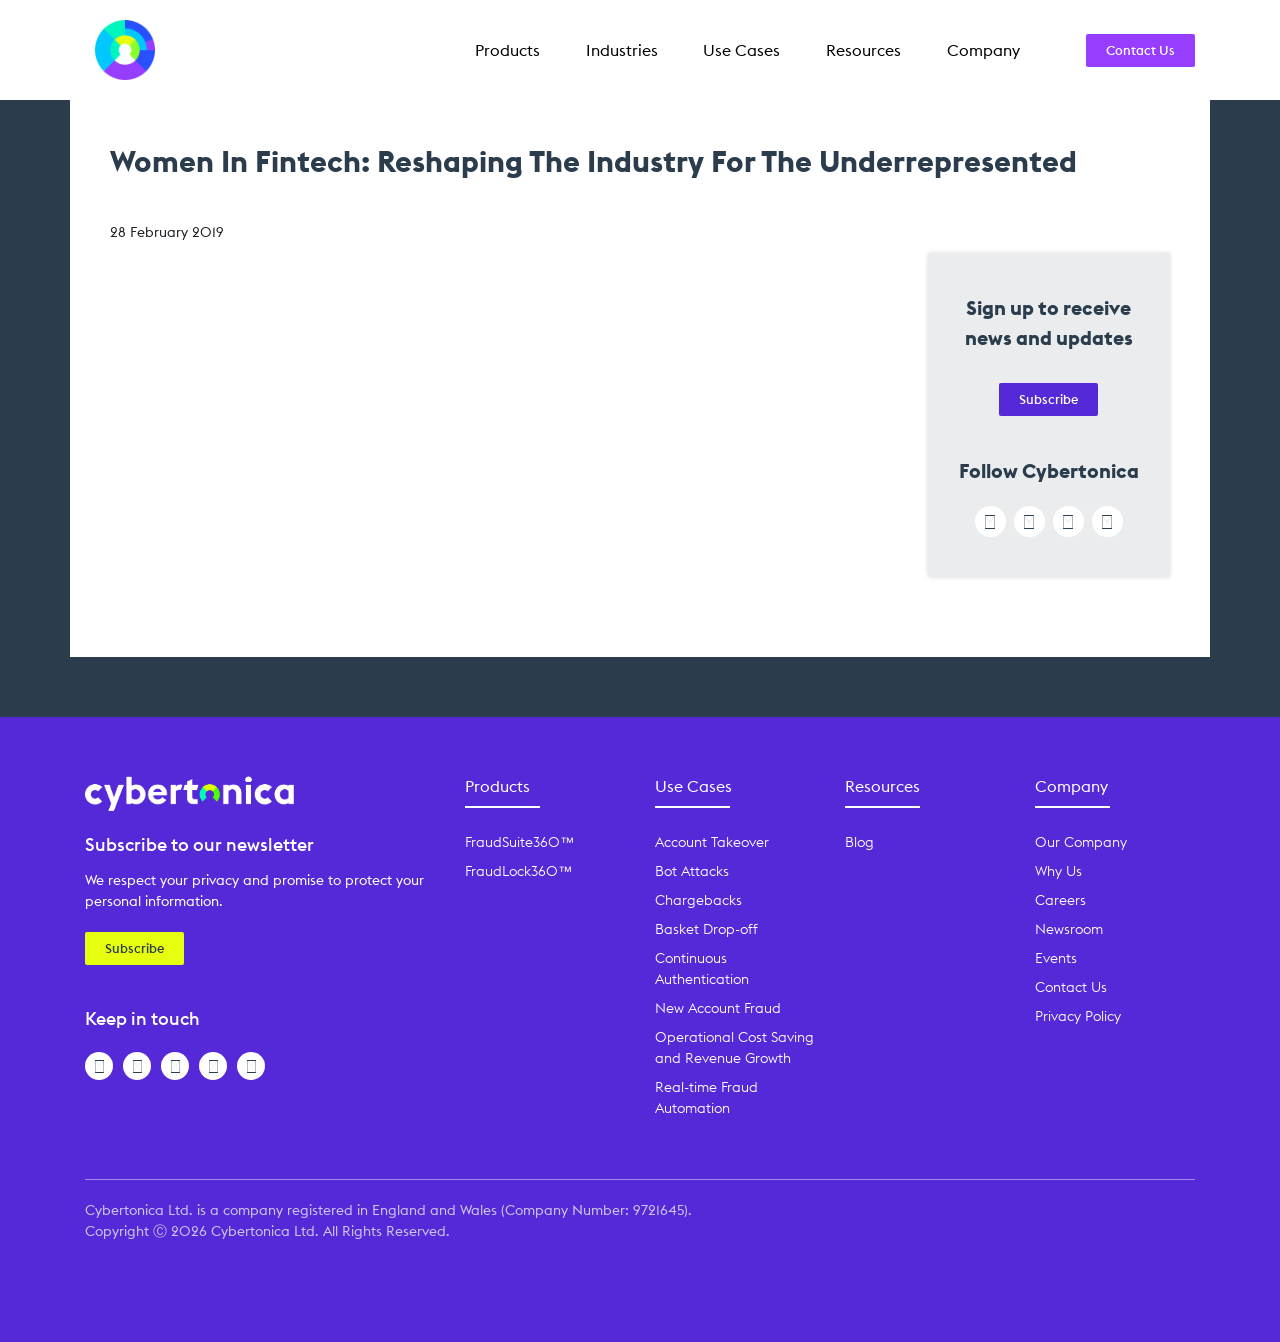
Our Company (1081, 842)
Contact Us (1140, 50)
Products (507, 50)
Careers (1060, 900)
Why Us (1058, 871)
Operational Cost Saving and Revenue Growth (734, 1047)
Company (983, 50)
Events (1056, 958)
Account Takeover (712, 842)
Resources (863, 50)
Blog (859, 842)
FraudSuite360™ (519, 842)
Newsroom (1069, 929)
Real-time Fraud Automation (706, 1097)
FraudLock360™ (518, 871)
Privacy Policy (1078, 1016)
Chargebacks (698, 900)
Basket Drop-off (706, 929)
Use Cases (741, 50)
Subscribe (1048, 399)
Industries (622, 50)
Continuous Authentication (702, 968)
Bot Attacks (692, 871)
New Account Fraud (718, 1008)
